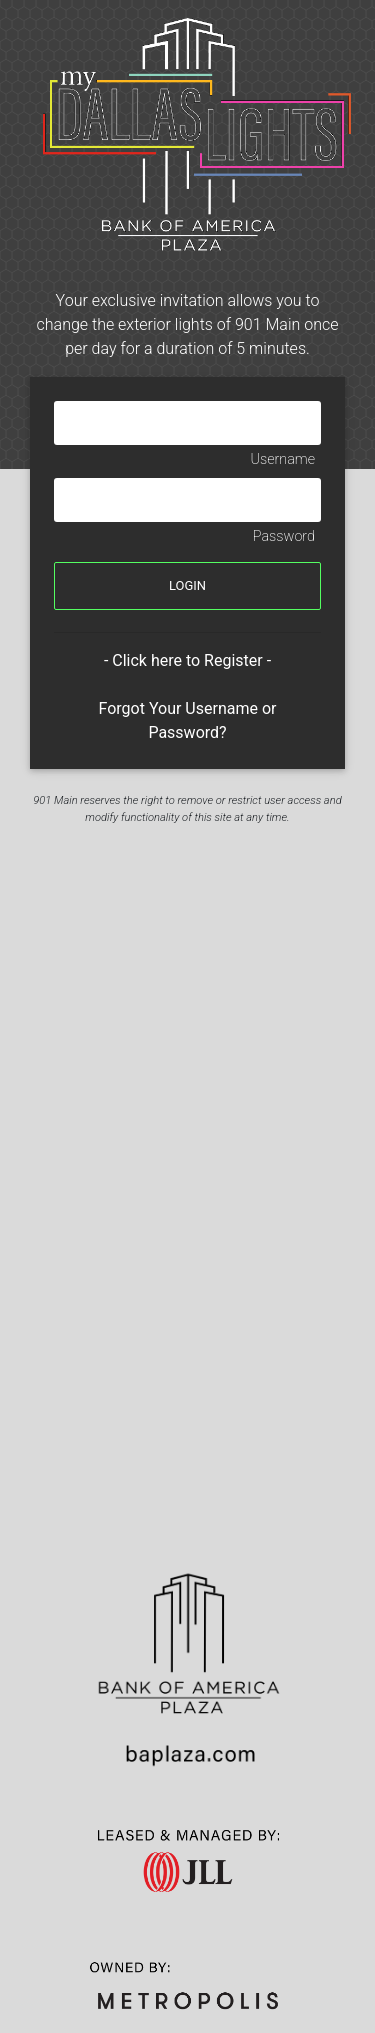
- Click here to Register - (187, 660)
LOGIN (187, 585)
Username (282, 459)
